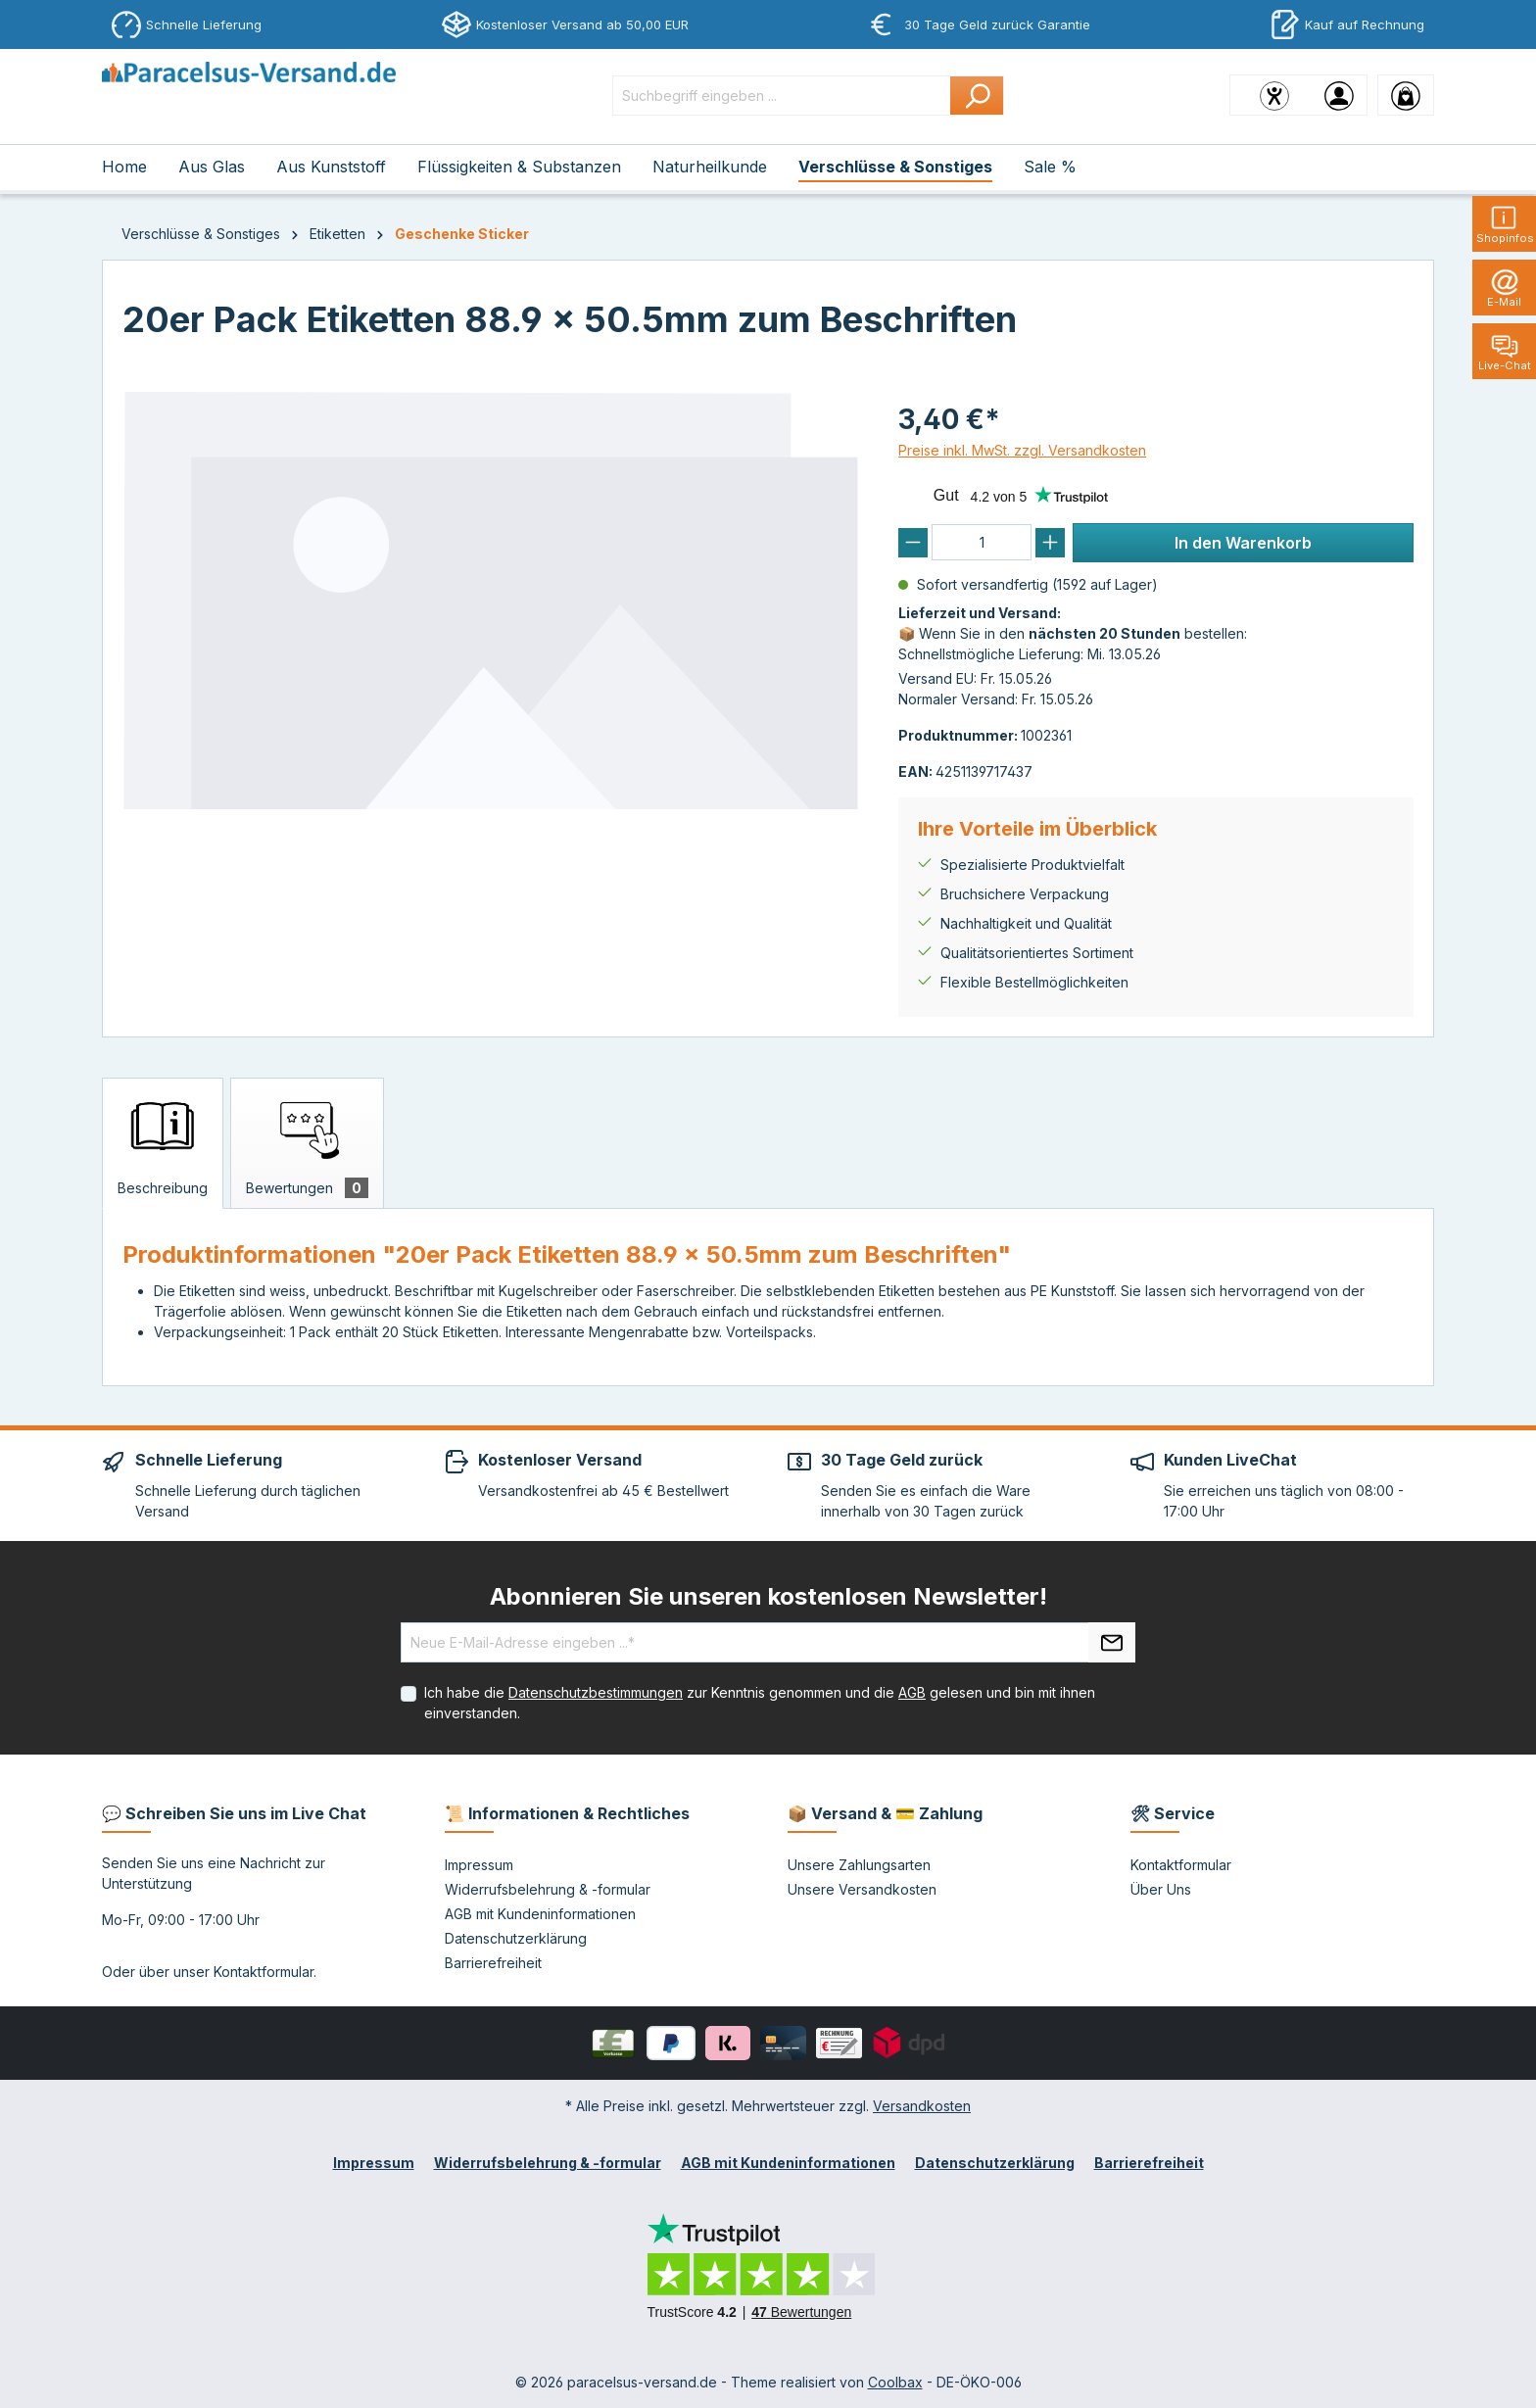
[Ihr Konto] (1339, 95)
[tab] (162, 1143)
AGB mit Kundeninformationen (540, 1913)
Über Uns (1160, 1889)
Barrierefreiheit (493, 1962)
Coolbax (895, 2382)
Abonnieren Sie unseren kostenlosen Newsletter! (768, 1596)
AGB (912, 1692)
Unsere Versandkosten (862, 1889)
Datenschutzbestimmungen (595, 1692)
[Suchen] (977, 95)
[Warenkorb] (1405, 95)
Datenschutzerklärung (516, 1938)
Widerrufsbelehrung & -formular (547, 1889)
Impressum (479, 1864)
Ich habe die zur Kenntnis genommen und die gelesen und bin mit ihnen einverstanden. (759, 1702)
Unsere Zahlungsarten (859, 1864)
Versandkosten (922, 2105)
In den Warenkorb (1243, 543)
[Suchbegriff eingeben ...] (781, 95)
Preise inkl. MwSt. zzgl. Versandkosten (1022, 450)
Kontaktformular (263, 1971)
